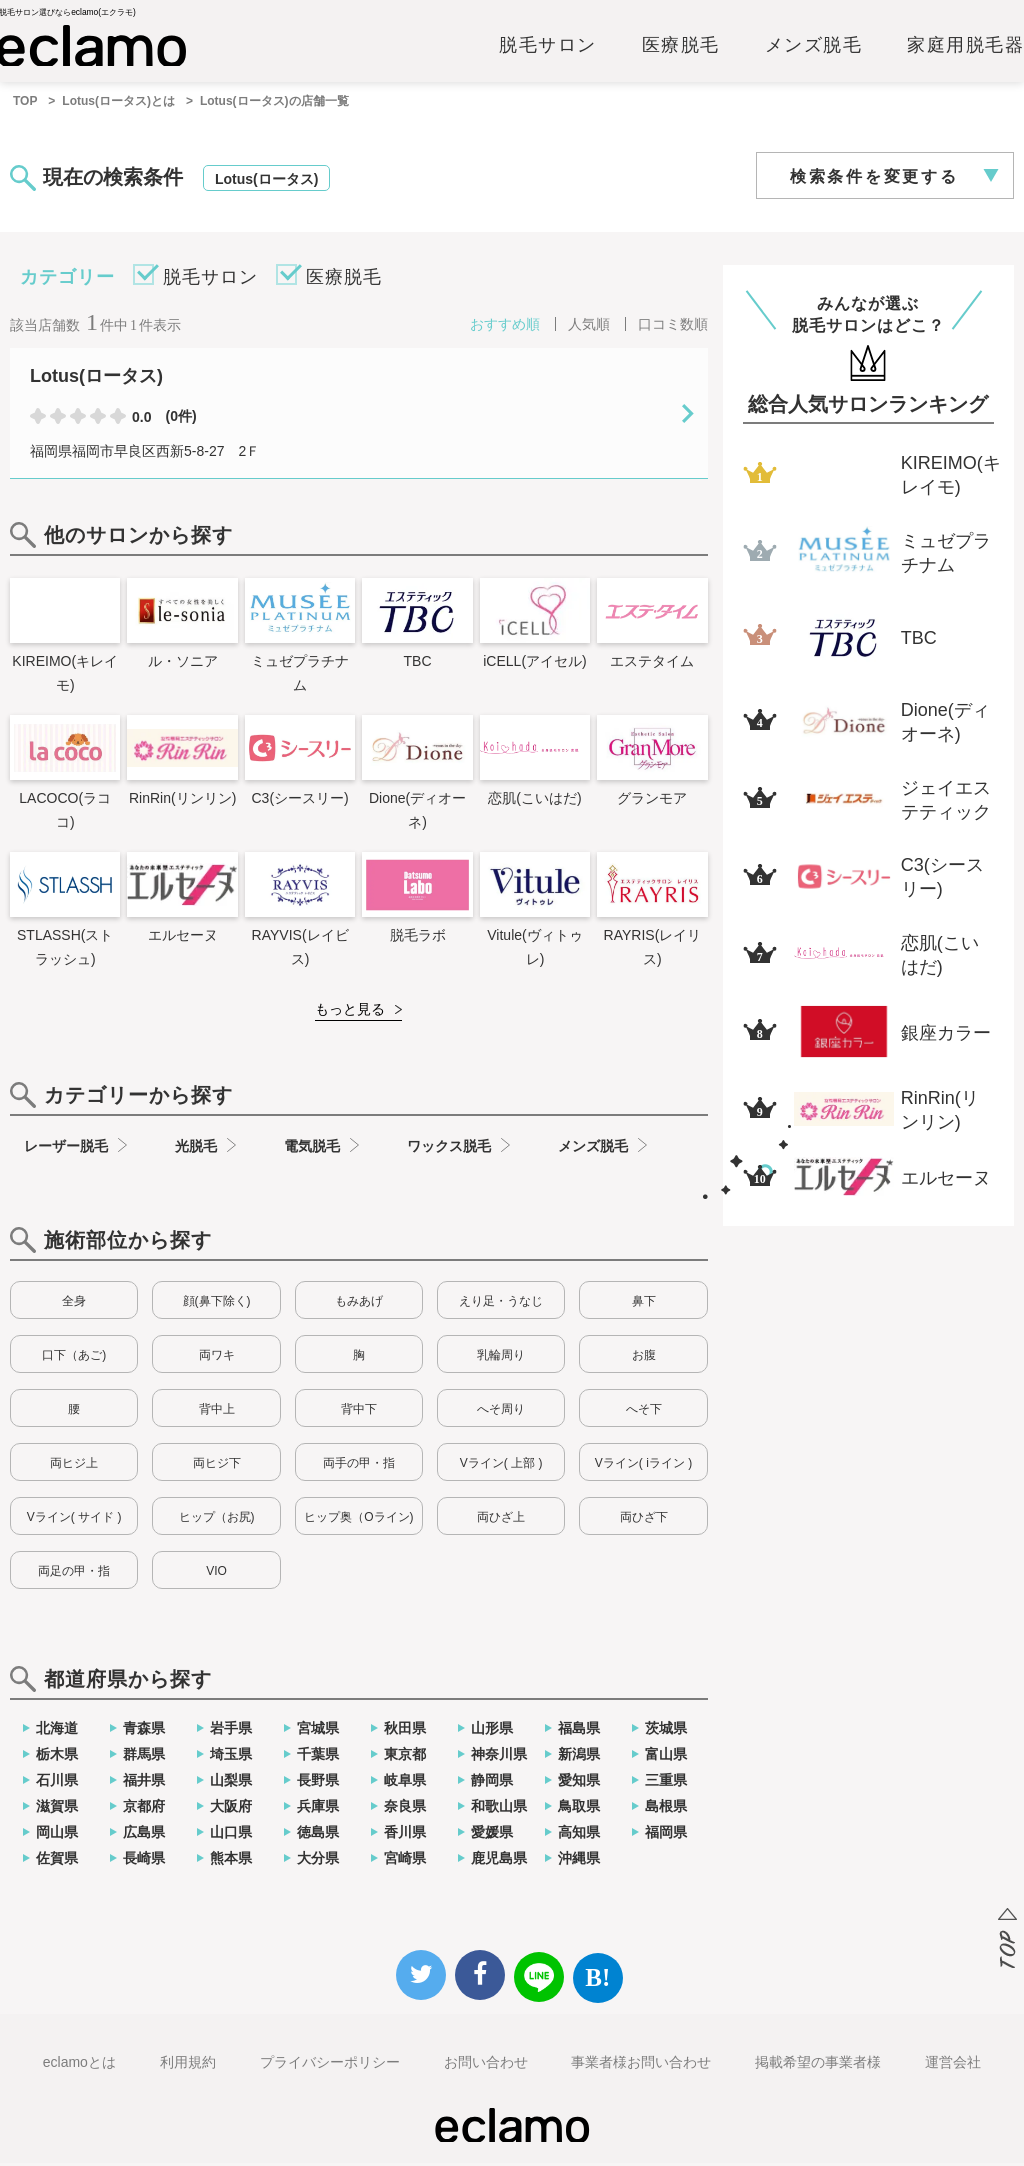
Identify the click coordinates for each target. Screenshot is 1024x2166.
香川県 (405, 1835)
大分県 (318, 1861)
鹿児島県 (499, 1861)
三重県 (666, 1783)
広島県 (144, 1835)
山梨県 (231, 1783)
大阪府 (231, 1809)
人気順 (589, 327)
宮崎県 (405, 1861)
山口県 (231, 1835)
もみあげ (359, 1304)
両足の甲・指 (74, 1574)
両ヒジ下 (217, 1466)
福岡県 (666, 1835)
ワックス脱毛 (449, 1149)
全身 (74, 1304)
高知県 (579, 1835)
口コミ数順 (673, 327)
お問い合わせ (486, 2065)
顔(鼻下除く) (217, 1304)
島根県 (666, 1809)
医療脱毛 (681, 47)
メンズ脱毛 (814, 47)
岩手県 (231, 1731)
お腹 (644, 1358)
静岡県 (492, 1783)
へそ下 (644, 1412)
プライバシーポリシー (330, 2065)
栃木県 (57, 1757)
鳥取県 (579, 1809)
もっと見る (350, 1012)
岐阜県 (405, 1783)
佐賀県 (57, 1861)
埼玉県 (231, 1757)
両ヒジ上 (74, 1466)
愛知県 (579, 1783)
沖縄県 (579, 1861)
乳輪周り (501, 1358)
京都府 (144, 1809)
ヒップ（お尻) (217, 1520)
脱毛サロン (548, 47)
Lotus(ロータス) (266, 182)
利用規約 (188, 2065)
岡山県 (57, 1835)
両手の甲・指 (359, 1466)
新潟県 (579, 1757)
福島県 (579, 1731)
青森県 (144, 1731)
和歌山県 (499, 1809)
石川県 (57, 1783)
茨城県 (666, 1731)
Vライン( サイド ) (74, 1520)
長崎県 (144, 1861)
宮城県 (318, 1731)
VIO (216, 1574)
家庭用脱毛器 (965, 47)
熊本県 (231, 1861)
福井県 (144, 1783)
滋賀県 (57, 1809)
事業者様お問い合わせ (641, 2065)
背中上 (217, 1412)
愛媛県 (492, 1835)
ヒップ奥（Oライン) (358, 1520)
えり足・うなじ (501, 1304)
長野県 (318, 1783)
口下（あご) (74, 1358)
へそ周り (501, 1412)
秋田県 (405, 1731)
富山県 (666, 1757)
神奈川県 (499, 1757)
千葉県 (318, 1757)
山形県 (492, 1731)
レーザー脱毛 (66, 1149)
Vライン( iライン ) (643, 1466)
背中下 (359, 1412)
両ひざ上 (501, 1520)
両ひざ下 (644, 1520)
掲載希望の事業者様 (818, 2065)
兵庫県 (318, 1809)
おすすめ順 (505, 327)
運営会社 (953, 2065)
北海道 (57, 1731)
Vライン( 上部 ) (501, 1466)
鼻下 (644, 1304)
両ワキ (217, 1358)
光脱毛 (196, 1149)
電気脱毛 (312, 1149)
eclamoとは (79, 2065)
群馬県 (144, 1757)
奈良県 (405, 1809)
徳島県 (318, 1835)
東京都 (405, 1757)
